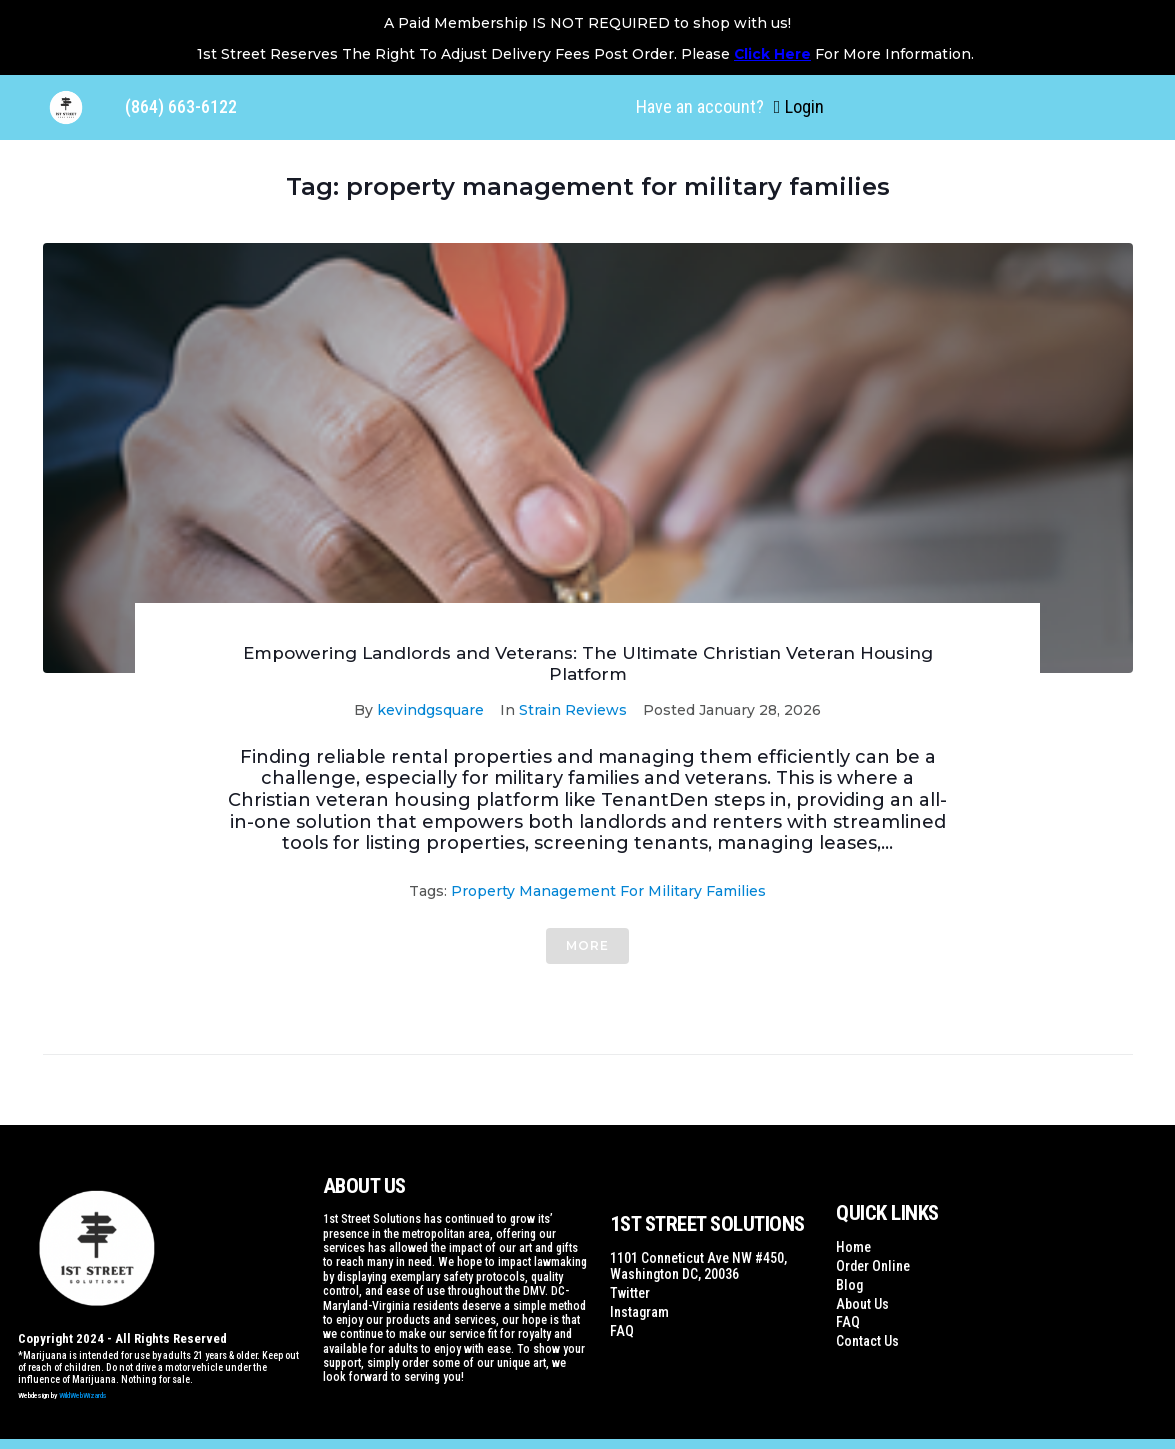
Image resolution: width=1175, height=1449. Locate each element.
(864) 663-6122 (181, 106)
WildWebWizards (83, 1395)
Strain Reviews (573, 710)
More (587, 945)
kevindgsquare (430, 710)
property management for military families (608, 891)
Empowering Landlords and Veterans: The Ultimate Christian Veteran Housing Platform (588, 663)
